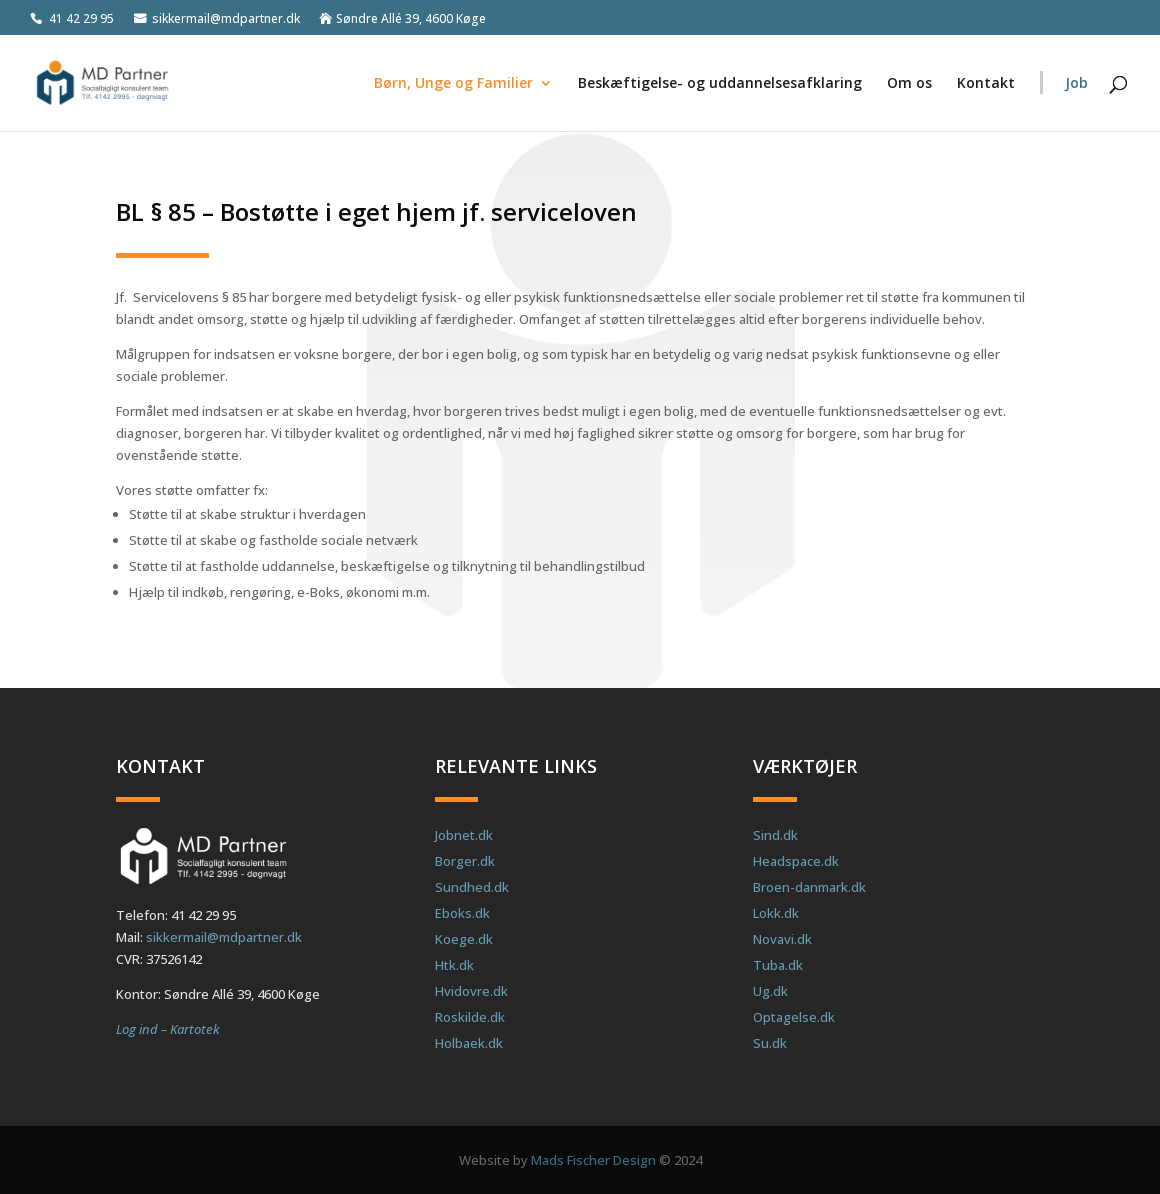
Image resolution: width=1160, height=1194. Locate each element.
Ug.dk (770, 991)
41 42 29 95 (81, 19)
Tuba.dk (778, 965)
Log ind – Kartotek (168, 1029)
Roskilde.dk (470, 1017)
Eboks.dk (462, 913)
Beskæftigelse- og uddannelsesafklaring (720, 84)
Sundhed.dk (472, 887)
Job (1076, 84)
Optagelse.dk (794, 1017)
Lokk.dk (776, 913)
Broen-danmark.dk (809, 887)
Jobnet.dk (464, 835)
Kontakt (986, 84)
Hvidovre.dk (471, 991)
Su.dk (770, 1043)
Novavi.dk (782, 939)
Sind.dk (775, 835)
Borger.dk (465, 861)
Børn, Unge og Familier (453, 84)
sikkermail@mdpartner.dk (226, 19)
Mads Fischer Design (593, 1160)
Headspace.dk (796, 861)
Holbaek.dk (469, 1043)
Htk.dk (454, 965)
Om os (909, 84)
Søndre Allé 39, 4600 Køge (411, 19)
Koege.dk (464, 939)
